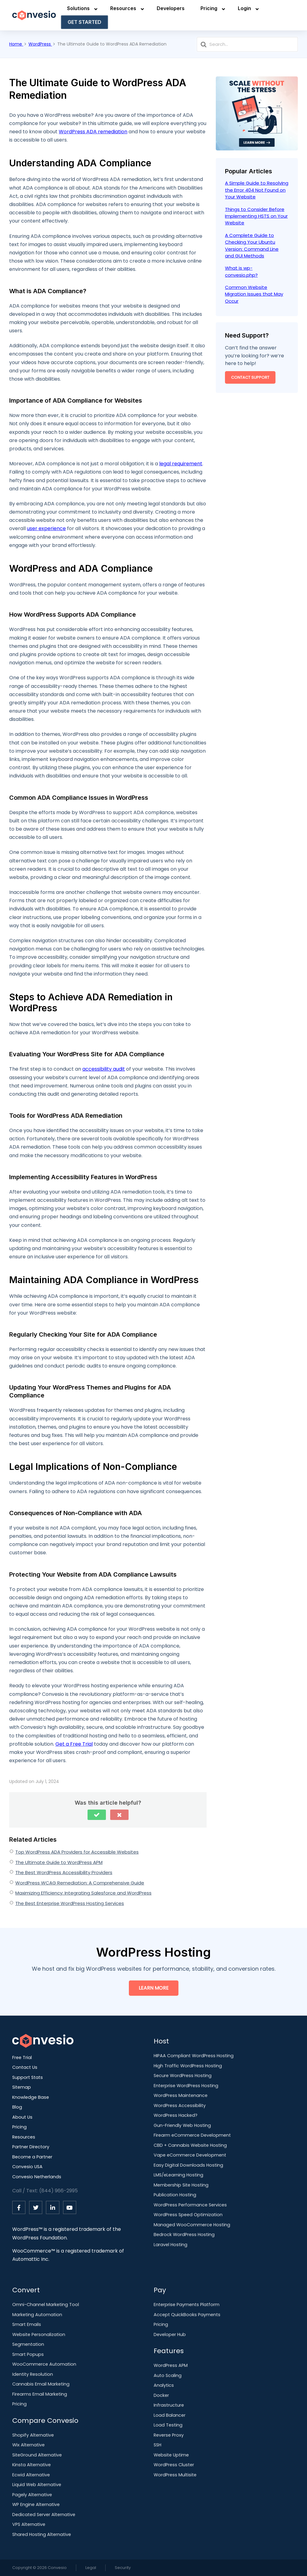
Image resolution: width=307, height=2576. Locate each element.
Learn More (154, 1987)
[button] (97, 1815)
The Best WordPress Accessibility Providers (63, 1872)
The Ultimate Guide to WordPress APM (59, 1862)
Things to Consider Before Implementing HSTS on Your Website (256, 216)
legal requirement (180, 463)
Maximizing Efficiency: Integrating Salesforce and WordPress (83, 1893)
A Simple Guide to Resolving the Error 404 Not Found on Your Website (256, 190)
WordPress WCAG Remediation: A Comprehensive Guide (79, 1883)
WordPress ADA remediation (93, 131)
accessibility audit (103, 1068)
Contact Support (250, 377)
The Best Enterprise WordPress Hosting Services (69, 1903)
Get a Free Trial (74, 1743)
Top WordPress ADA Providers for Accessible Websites (77, 1852)
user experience (46, 528)
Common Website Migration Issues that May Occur (254, 294)
